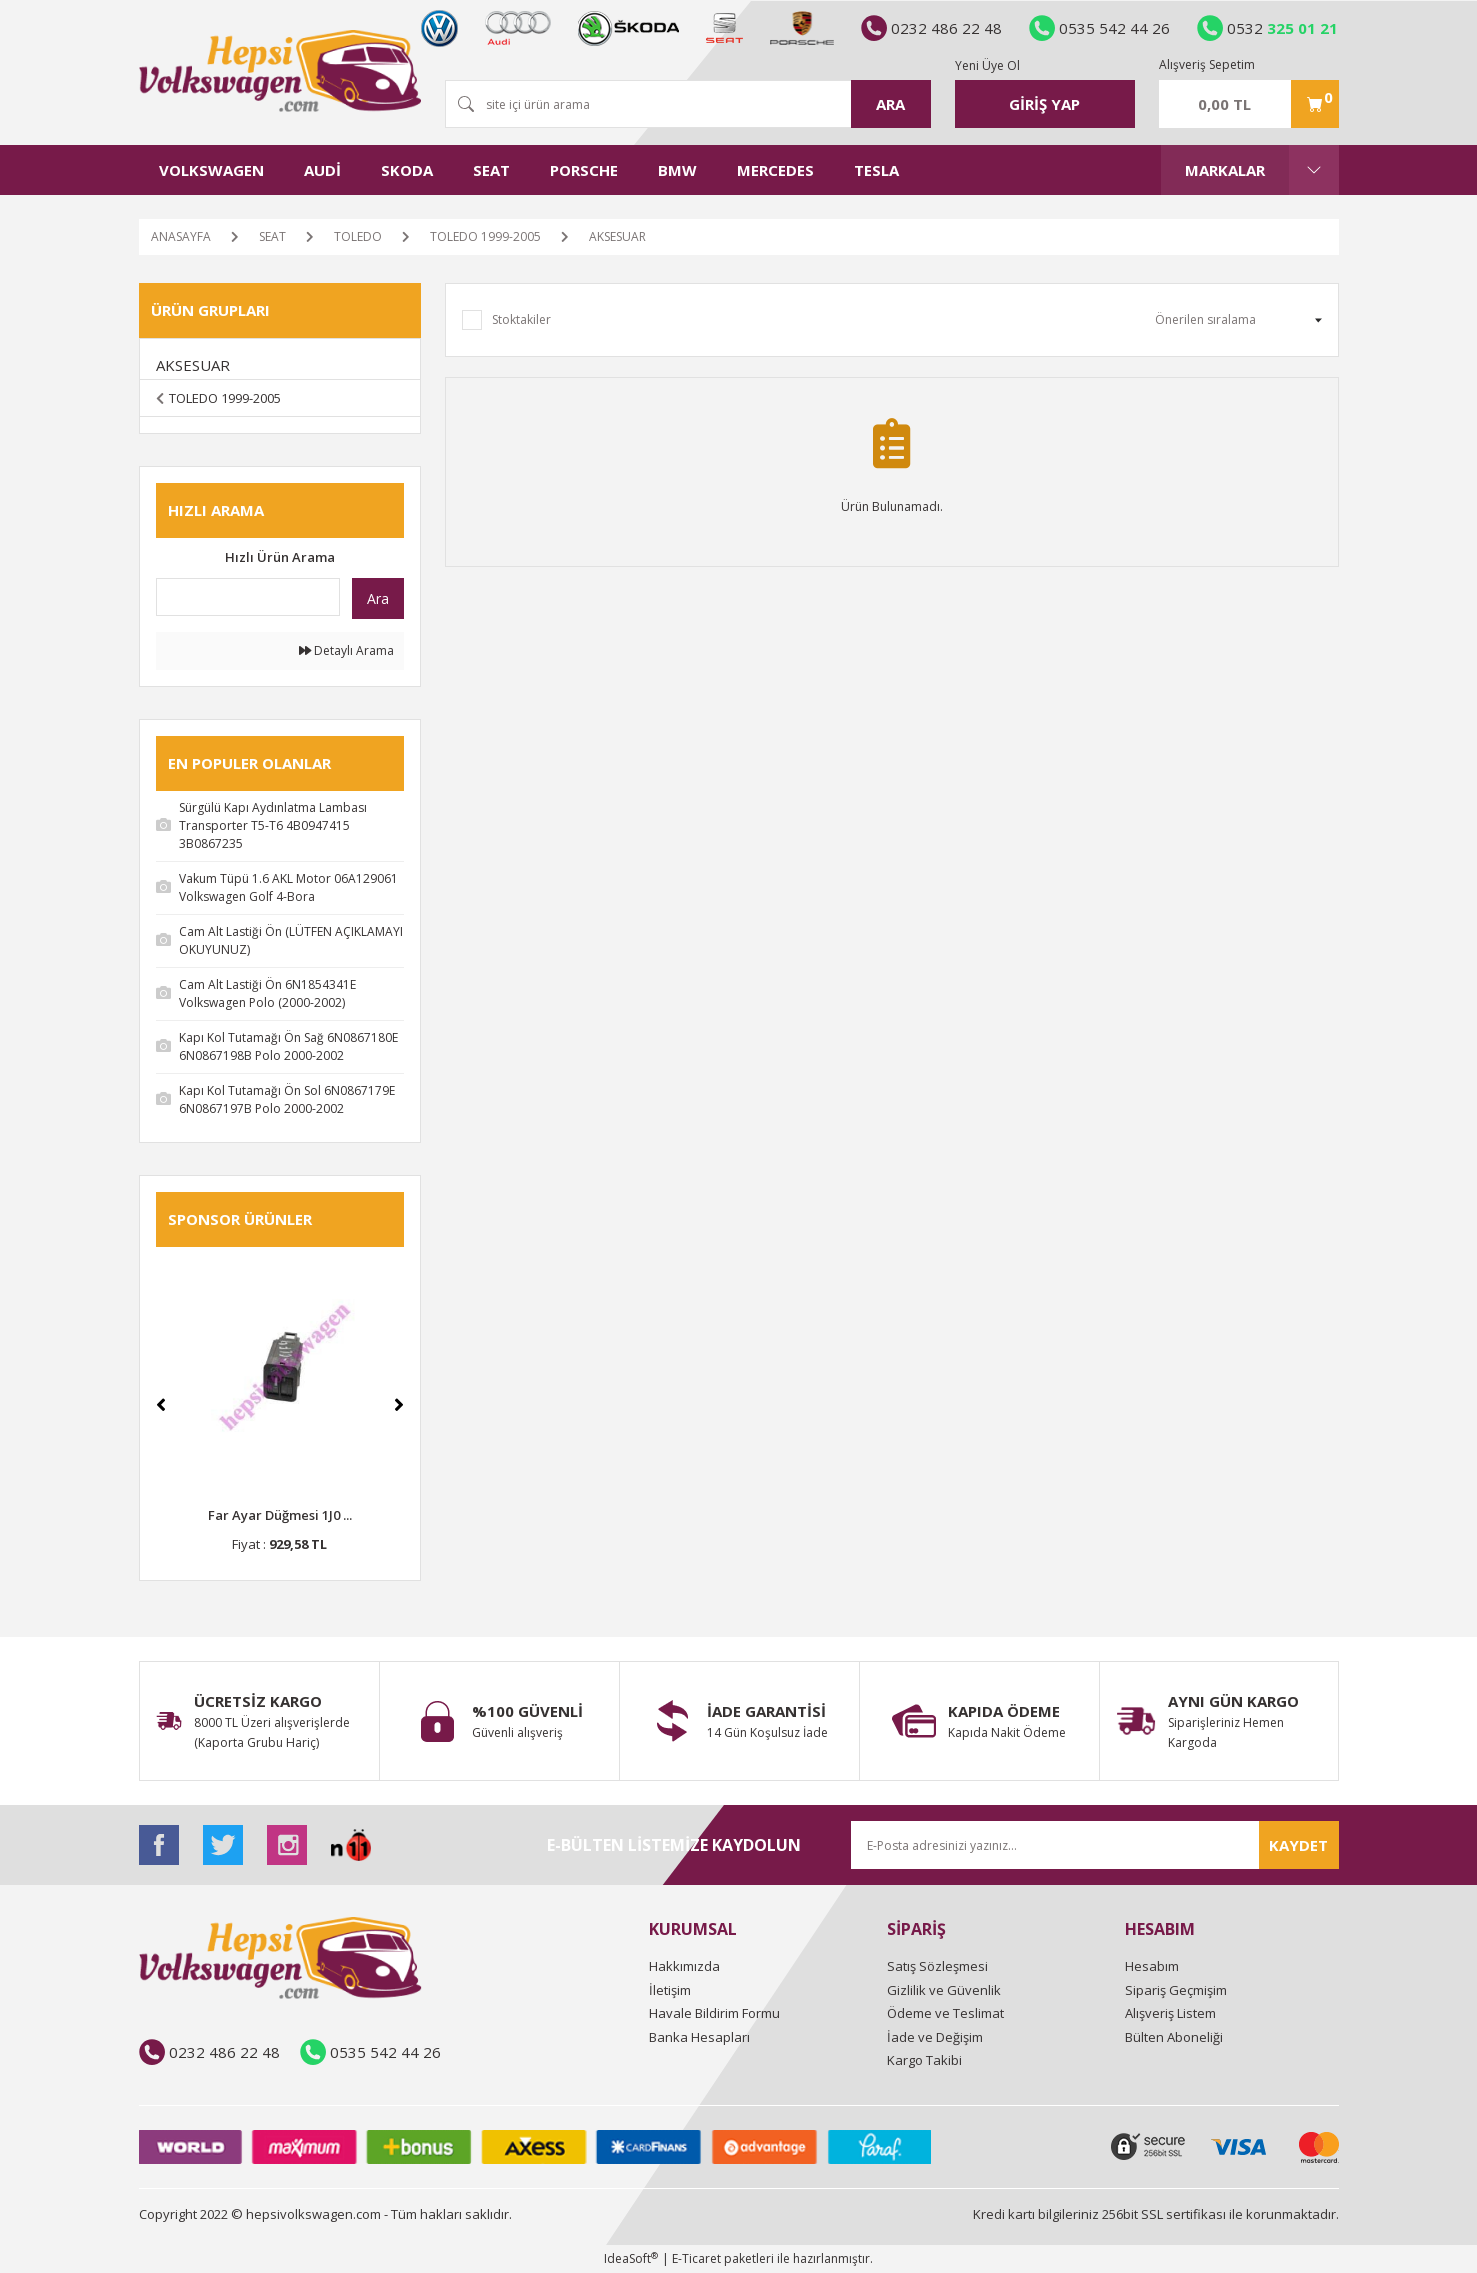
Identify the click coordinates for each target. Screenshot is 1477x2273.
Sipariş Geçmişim (1176, 1990)
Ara (378, 598)
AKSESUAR (617, 236)
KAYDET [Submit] (1298, 1845)
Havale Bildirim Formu (714, 2013)
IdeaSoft (631, 2258)
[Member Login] (1045, 104)
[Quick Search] (248, 597)
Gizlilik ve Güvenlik (944, 1990)
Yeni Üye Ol (987, 65)
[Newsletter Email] (1095, 1845)
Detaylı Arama (346, 650)
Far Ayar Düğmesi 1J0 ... (280, 1515)
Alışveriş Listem (1170, 2013)
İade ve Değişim (935, 2037)
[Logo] (280, 71)
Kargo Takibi (924, 2060)
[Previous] (161, 1405)
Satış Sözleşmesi (937, 1966)
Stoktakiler (521, 319)
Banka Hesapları (699, 2037)
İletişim (670, 1990)
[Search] (688, 104)
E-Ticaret (696, 2258)
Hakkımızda (684, 1966)
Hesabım (1152, 1966)
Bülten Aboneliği (1174, 2037)
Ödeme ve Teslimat (945, 2013)
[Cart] (1249, 104)
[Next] (399, 1405)
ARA (890, 104)
